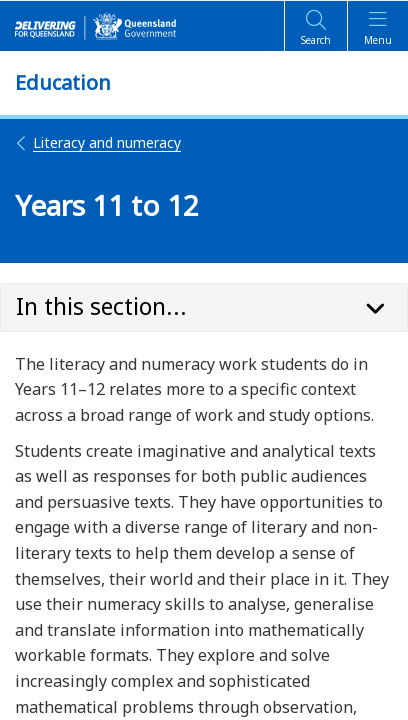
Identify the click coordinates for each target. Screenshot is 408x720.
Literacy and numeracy (98, 142)
